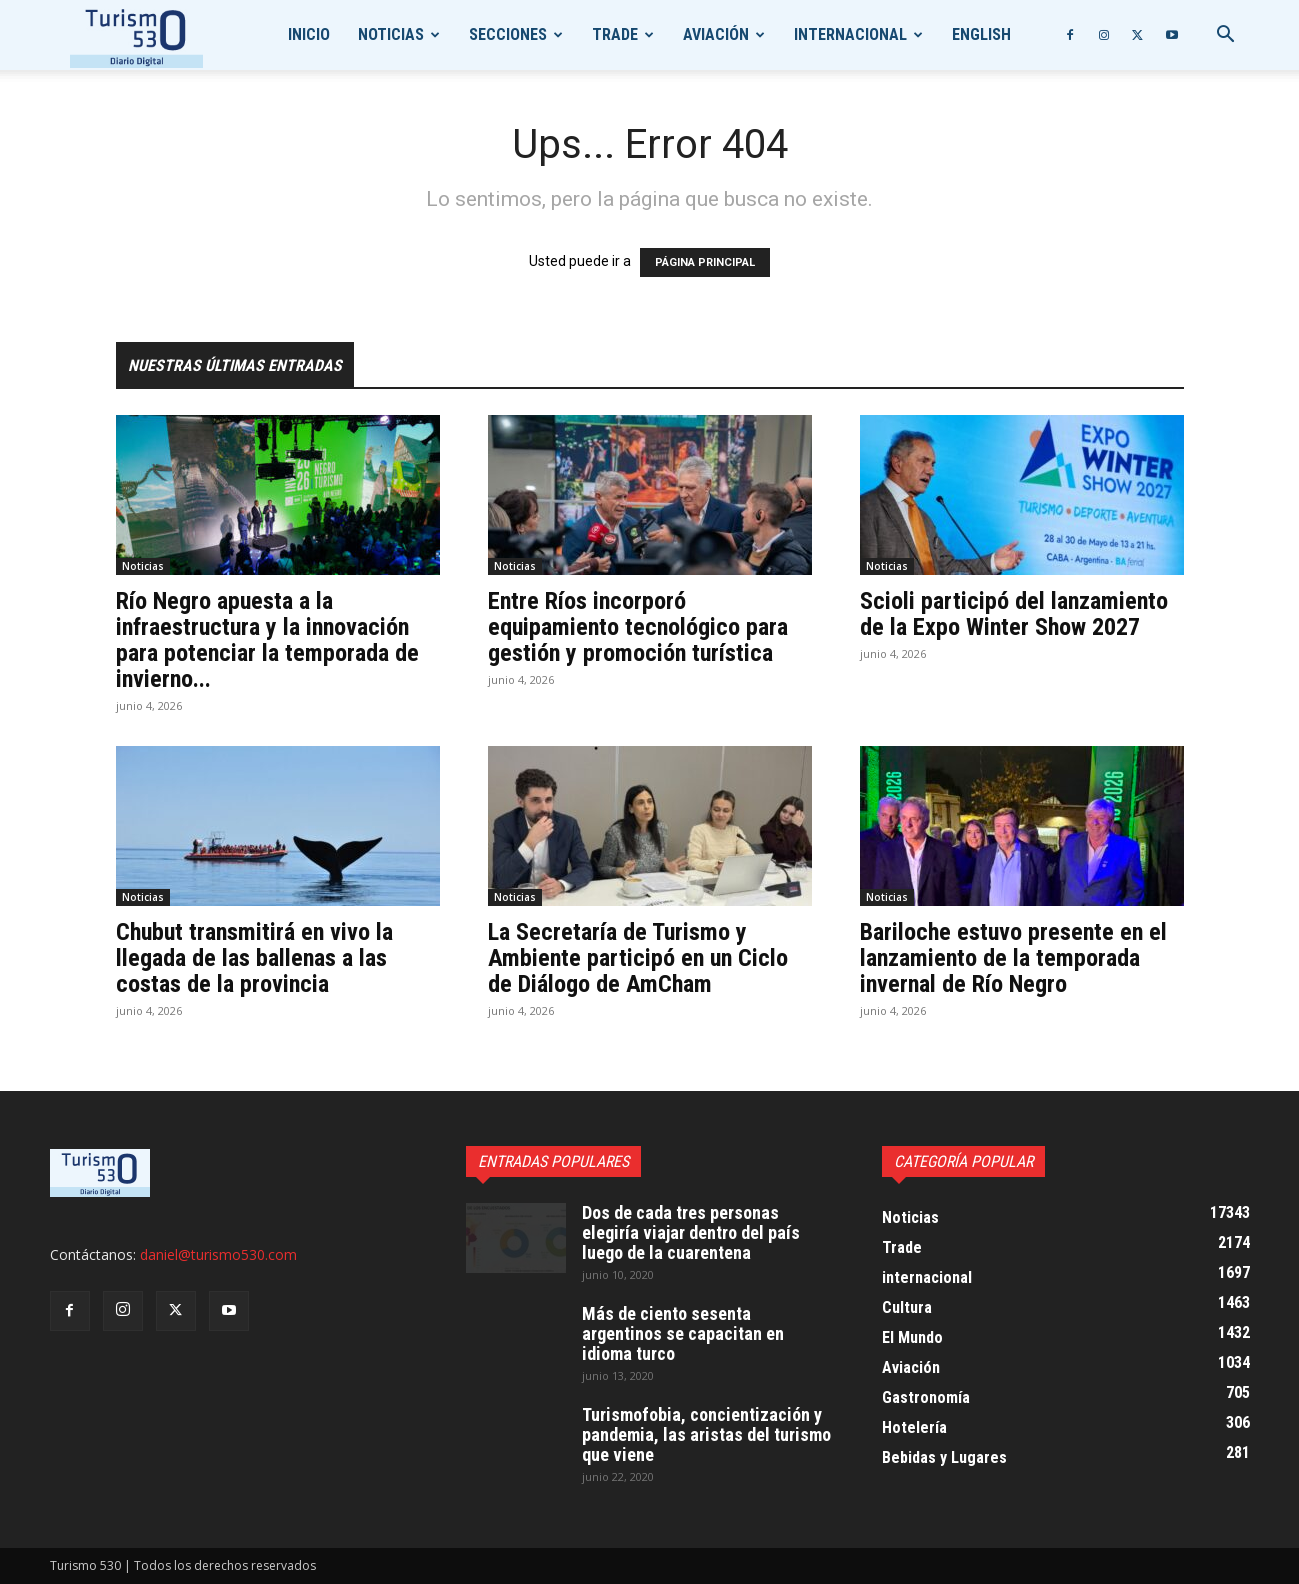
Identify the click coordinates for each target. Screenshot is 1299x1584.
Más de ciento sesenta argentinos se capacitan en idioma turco (683, 1333)
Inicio (309, 34)
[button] (1226, 36)
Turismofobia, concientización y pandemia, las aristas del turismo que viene (706, 1434)
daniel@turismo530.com (218, 1254)
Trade (615, 34)
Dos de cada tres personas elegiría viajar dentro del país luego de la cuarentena (691, 1232)
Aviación (716, 34)
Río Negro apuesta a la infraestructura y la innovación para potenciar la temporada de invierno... (267, 640)
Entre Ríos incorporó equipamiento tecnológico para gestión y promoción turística (638, 627)
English (981, 34)
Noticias (391, 34)
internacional (850, 34)
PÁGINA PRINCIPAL (705, 262)
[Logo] (136, 35)
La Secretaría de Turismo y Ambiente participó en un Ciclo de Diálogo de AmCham (638, 958)
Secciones (508, 34)
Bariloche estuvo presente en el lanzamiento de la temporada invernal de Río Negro (1013, 958)
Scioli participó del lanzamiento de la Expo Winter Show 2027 (1014, 614)
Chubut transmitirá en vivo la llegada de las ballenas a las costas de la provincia (254, 958)
